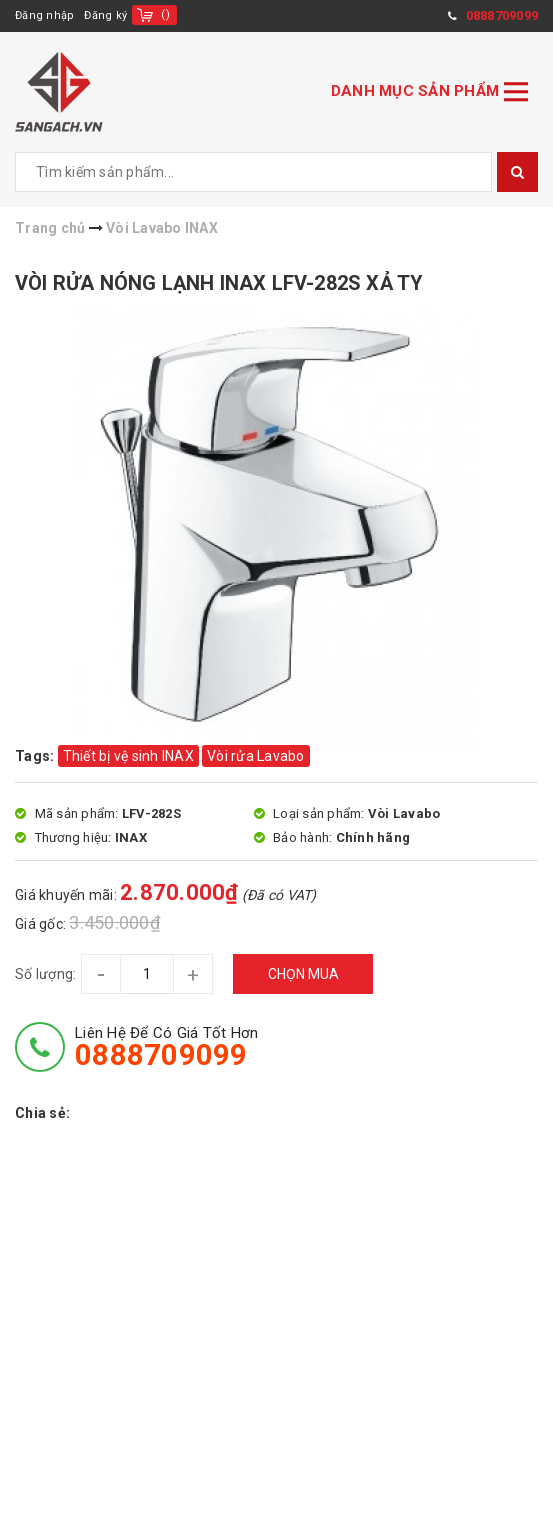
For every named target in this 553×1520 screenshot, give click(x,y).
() (165, 14)
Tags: (36, 756)
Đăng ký (105, 15)
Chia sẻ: (42, 1113)
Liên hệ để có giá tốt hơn (166, 1047)
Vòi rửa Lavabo (256, 756)
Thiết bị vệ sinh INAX (128, 756)
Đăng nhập (44, 15)
